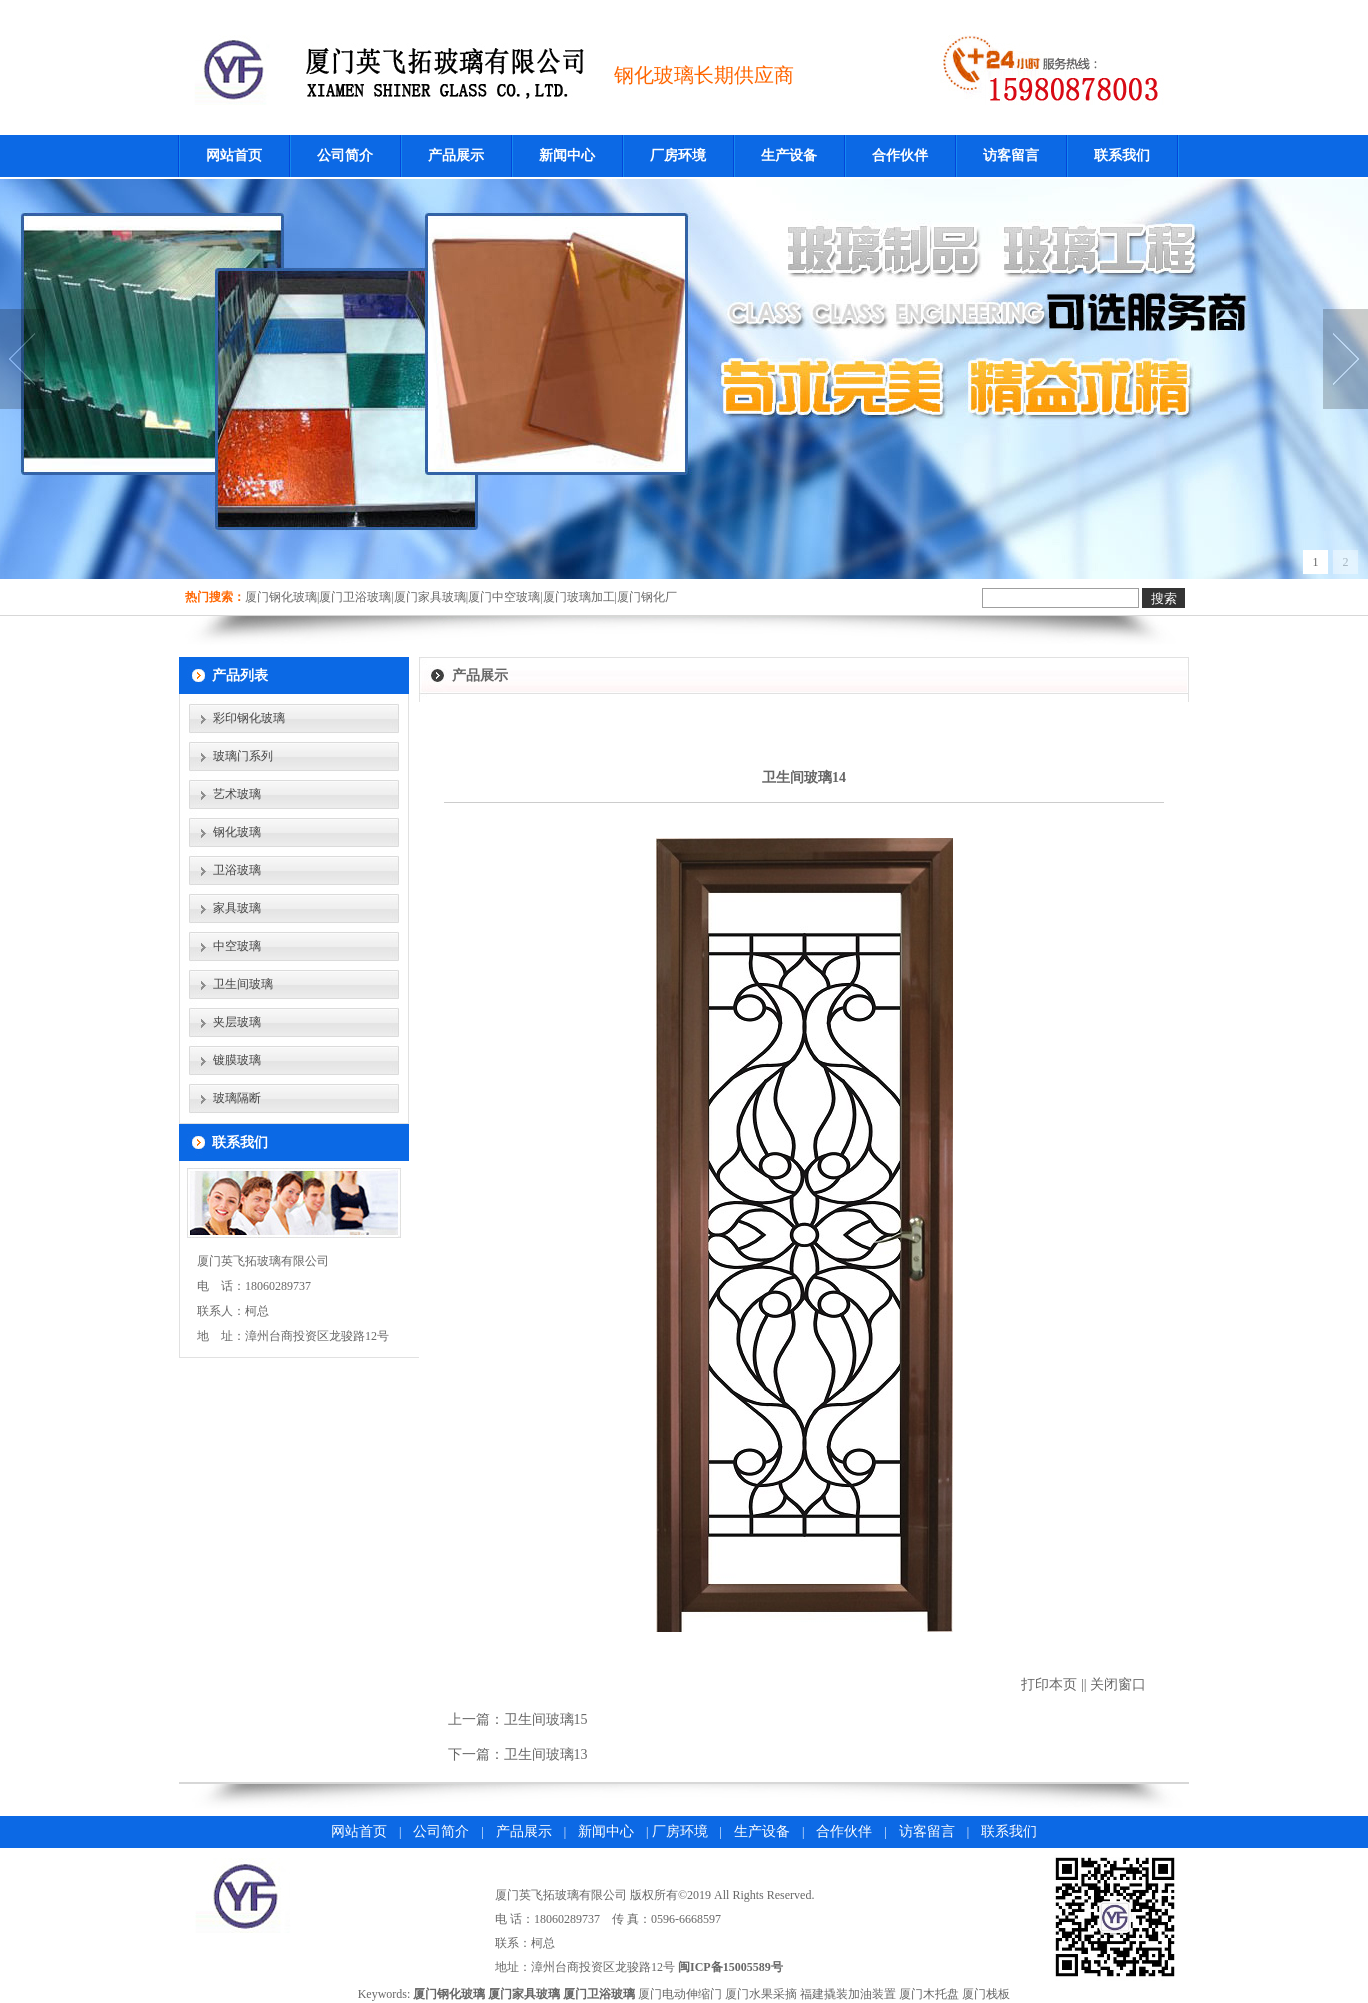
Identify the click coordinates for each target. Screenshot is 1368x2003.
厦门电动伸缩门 (680, 1994)
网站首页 (234, 155)
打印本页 (1049, 1684)
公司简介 (345, 155)
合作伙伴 (900, 155)
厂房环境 (678, 155)
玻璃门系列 (243, 756)
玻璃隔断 (237, 1098)
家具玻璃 (237, 908)
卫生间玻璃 (243, 984)
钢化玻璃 (237, 832)
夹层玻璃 (237, 1022)
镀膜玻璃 (237, 1060)
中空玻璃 (237, 946)
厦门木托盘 (929, 1994)
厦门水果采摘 (761, 1994)
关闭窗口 (1118, 1684)
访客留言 (1011, 155)
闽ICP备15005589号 (730, 1967)
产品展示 (456, 155)
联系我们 (1122, 155)
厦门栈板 (986, 1994)
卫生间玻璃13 (546, 1754)
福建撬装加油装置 (848, 1994)
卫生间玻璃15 (546, 1719)
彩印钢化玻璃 (249, 718)
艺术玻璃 (237, 794)
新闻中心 (567, 155)
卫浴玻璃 (237, 870)
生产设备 (789, 155)
